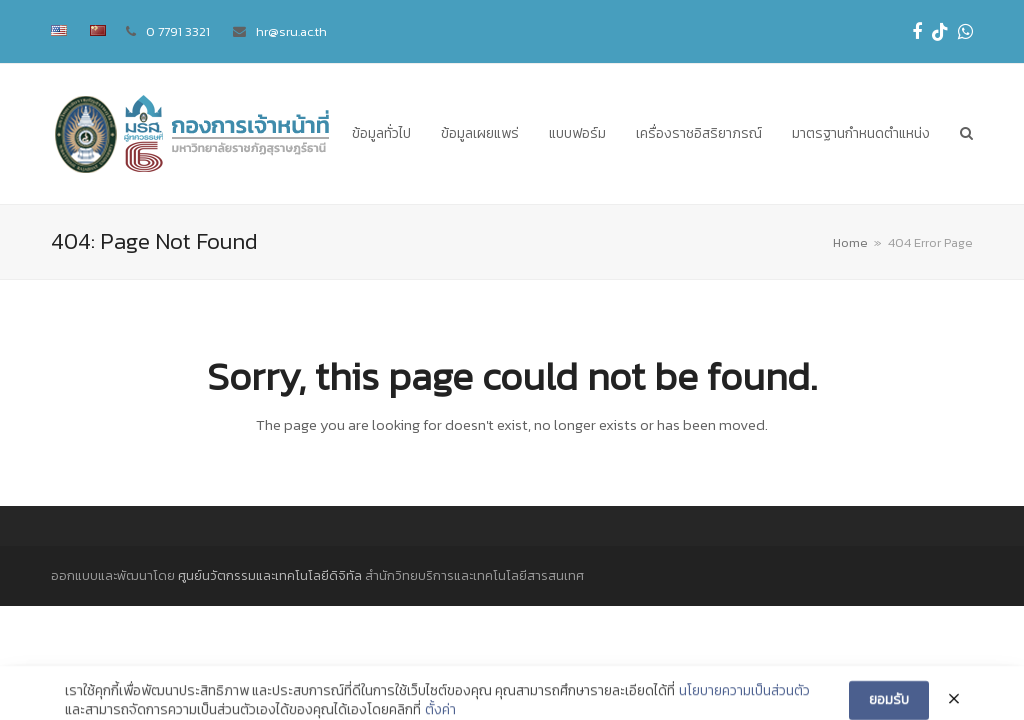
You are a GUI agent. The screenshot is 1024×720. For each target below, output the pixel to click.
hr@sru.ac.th (291, 31)
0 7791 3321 (178, 31)
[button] (966, 134)
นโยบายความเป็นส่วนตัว (744, 705)
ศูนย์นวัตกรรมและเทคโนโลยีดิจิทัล (270, 575)
